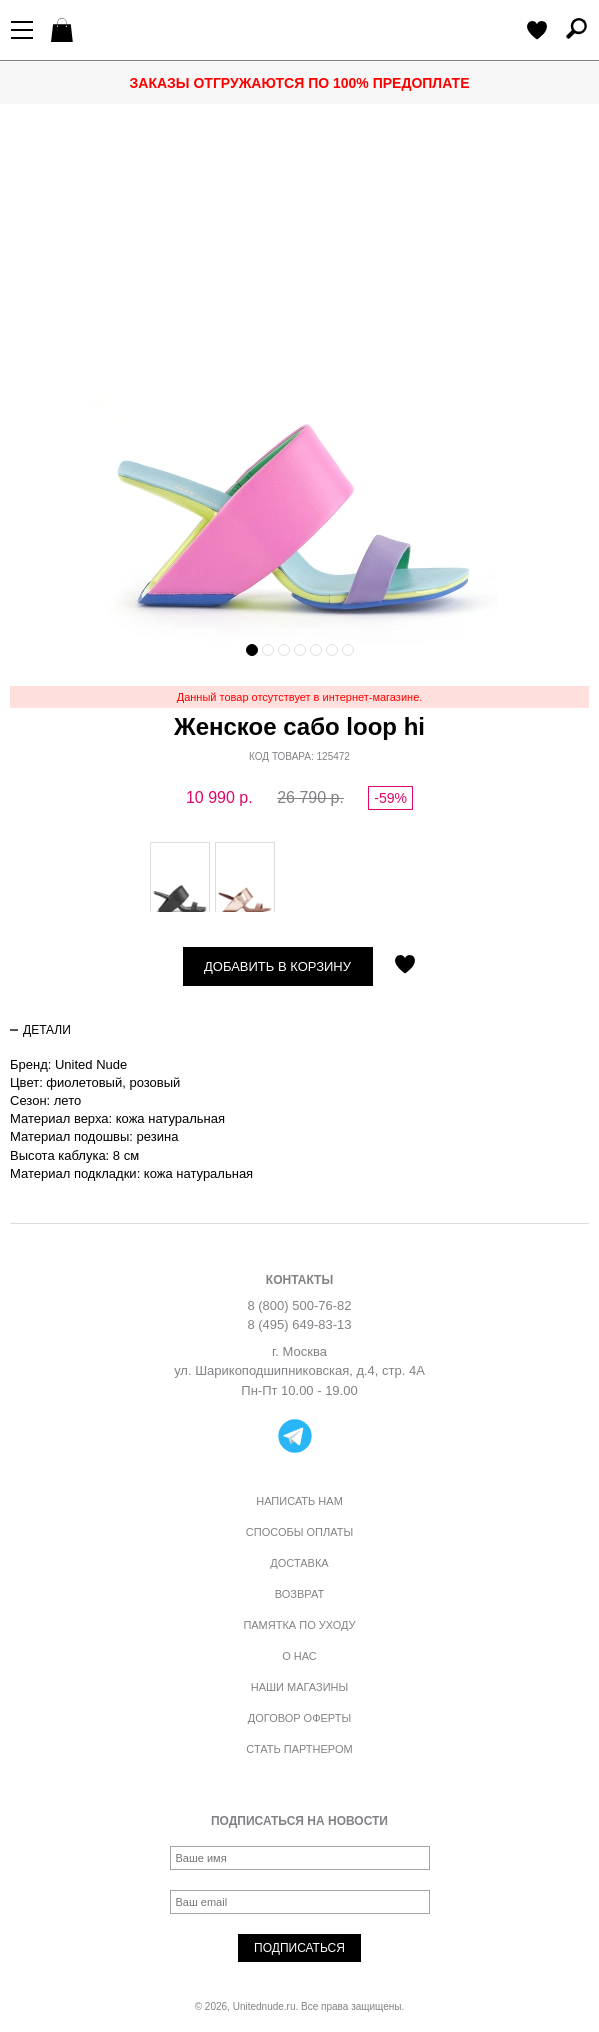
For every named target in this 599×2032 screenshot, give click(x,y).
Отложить (405, 966)
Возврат (299, 1594)
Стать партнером (299, 1749)
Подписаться (299, 1948)
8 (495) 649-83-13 (299, 1324)
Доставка (299, 1563)
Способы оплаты (299, 1532)
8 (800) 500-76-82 (299, 1305)
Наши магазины (300, 1687)
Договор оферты (299, 1718)
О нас (299, 1656)
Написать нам (299, 1501)
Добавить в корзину (277, 966)
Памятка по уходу (299, 1625)
